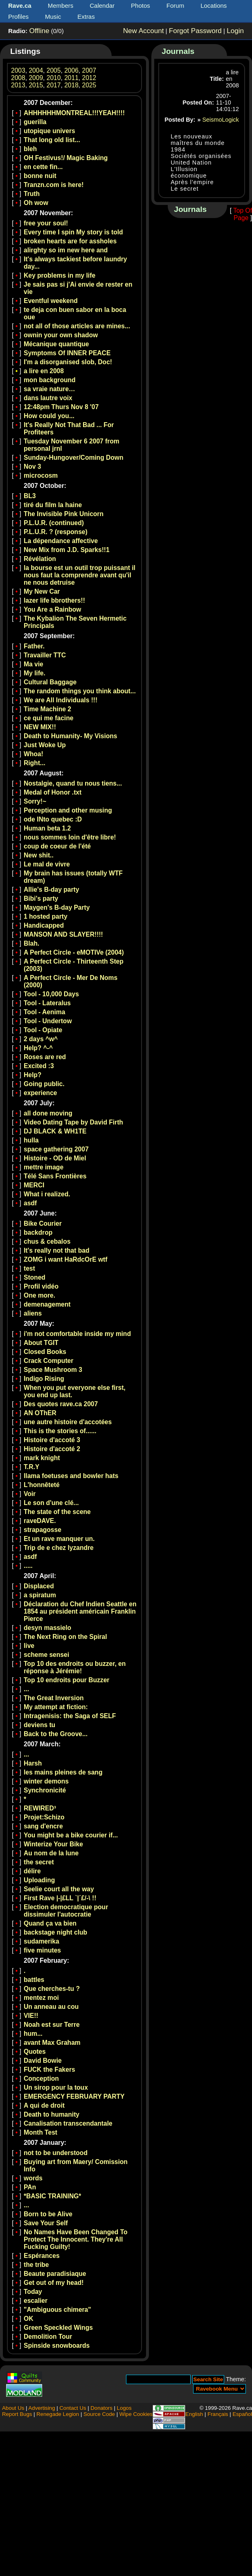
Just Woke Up (45, 744)
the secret (39, 1862)
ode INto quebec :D (53, 819)
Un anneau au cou (51, 2006)
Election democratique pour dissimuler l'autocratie (66, 1911)
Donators (101, 2408)
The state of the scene (57, 1511)
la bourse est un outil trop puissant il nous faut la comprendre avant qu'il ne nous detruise (79, 575)
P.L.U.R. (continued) (54, 522)
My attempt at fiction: (56, 1706)
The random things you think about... (80, 691)
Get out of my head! (53, 2282)
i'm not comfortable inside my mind (77, 1333)
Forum (175, 5)
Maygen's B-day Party (57, 907)
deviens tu (39, 1724)
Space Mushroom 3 (53, 1369)
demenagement (47, 1304)
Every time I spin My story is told (73, 232)
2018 (71, 85)
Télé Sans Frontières (55, 1176)
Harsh (33, 1763)
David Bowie (43, 2060)
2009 (36, 77)
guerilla (35, 121)
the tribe (36, 2264)
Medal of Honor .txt (52, 792)
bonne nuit (40, 175)
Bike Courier (43, 1223)
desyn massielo (47, 1627)
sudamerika (41, 1941)
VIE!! (31, 2015)
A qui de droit (44, 2105)
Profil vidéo (41, 1286)
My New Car (42, 591)
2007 (89, 70)
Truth (32, 193)
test (29, 1268)
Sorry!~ (35, 801)
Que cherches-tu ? (52, 1988)
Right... (34, 762)
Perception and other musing (68, 810)
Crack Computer (48, 1360)
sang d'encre (43, 1826)
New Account (143, 31)
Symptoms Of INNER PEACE (67, 353)
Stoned (34, 1277)
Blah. (31, 943)
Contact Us (72, 2408)
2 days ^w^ (41, 1038)
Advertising (41, 2408)
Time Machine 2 (47, 709)
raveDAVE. (40, 1520)
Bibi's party (41, 898)
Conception (41, 2078)
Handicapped (44, 925)
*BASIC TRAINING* (52, 2196)
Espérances (42, 2255)
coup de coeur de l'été (57, 846)
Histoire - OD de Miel (55, 1158)
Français (217, 2414)
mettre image (43, 1167)
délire (32, 1871)
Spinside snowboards (57, 2345)
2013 (18, 85)
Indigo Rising (44, 1378)
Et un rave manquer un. (59, 1538)
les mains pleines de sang (63, 1772)
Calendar (102, 5)
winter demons (46, 1781)
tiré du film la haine (53, 504)
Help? (32, 1074)
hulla (31, 1140)
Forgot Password (195, 31)
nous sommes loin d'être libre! (70, 837)
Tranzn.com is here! (53, 184)
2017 (54, 85)
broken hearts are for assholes (70, 241)
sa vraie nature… (49, 388)
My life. (34, 673)
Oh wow (36, 202)
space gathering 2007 (56, 1149)
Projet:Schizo (44, 1817)
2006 (71, 70)
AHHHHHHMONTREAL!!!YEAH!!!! (74, 112)
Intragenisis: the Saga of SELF (70, 1715)
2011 (71, 77)
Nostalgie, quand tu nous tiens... (73, 783)
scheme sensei (46, 1654)
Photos (140, 5)
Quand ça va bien (50, 1923)
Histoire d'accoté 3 (52, 1439)
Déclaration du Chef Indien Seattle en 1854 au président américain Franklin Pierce (80, 1611)
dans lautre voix (48, 397)
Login (235, 31)
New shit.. (39, 855)
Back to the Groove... (56, 1733)
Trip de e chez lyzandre (59, 1547)
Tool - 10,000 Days (51, 994)
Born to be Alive (48, 2214)
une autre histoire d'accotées (68, 1421)
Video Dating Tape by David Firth (73, 1122)
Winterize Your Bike (53, 1844)
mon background (50, 379)
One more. (39, 1295)
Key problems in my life (59, 275)
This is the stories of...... (60, 1430)
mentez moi (41, 1997)
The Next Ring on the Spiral (65, 1636)
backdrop (38, 1232)
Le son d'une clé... (51, 1502)
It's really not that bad (57, 1250)
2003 (18, 70)
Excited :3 (39, 1065)
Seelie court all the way (59, 1889)
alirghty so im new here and (66, 250)
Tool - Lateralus (47, 1003)
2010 (54, 77)
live (29, 1645)
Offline (39, 31)
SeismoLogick (220, 119)
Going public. (44, 1083)
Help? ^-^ (38, 1047)
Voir (30, 1493)
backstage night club (55, 1932)
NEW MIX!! (40, 727)
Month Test (40, 2132)
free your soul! (46, 223)
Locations (213, 5)
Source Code (99, 2414)
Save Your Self (46, 2223)
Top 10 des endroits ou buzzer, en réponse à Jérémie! (75, 1667)
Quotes (35, 2051)
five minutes (42, 1950)
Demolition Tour (48, 2336)
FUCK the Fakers (49, 2069)
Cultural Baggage (50, 682)
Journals (178, 51)
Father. (34, 646)
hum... (33, 2033)
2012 (89, 77)
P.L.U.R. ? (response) (56, 531)
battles (34, 1979)
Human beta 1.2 (47, 828)
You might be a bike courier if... (71, 1835)
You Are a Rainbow (52, 609)
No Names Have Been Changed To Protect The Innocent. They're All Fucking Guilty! (76, 2239)
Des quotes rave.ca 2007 (61, 1403)
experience (40, 1092)
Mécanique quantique (56, 344)
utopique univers (49, 130)
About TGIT (41, 1342)
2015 (36, 85)
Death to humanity (51, 2114)
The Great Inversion (53, 1697)
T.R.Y (31, 1466)
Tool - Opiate (43, 1029)
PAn (30, 2187)
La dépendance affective (61, 540)
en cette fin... (43, 166)
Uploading (39, 1880)
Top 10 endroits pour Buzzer (66, 1680)
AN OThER (40, 1412)
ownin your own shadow (61, 335)
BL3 (30, 495)
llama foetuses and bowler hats (71, 1475)
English (194, 2414)
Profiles (18, 16)
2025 (89, 85)
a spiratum (40, 1595)
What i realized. (47, 1194)
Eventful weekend (51, 300)
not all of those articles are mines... (77, 326)
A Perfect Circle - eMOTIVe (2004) (74, 952)
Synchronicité (45, 1790)
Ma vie (33, 664)
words (33, 2178)
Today (33, 2291)
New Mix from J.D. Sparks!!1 (67, 549)
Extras (86, 16)
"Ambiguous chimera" (57, 2309)
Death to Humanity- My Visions (70, 736)
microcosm (41, 475)
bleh (30, 148)
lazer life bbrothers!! (54, 600)
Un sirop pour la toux (56, 2087)
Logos (124, 2408)
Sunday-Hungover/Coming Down (73, 457)
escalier (35, 2300)
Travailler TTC (45, 655)
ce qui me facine (48, 718)
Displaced (39, 1586)
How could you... (49, 415)
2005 (54, 70)
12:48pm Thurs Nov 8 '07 (61, 406)
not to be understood (56, 2152)
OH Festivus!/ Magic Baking (66, 157)
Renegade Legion (57, 2414)
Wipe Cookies (136, 2414)
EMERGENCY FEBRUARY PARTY (74, 2096)
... (26, 1688)
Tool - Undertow (48, 1020)
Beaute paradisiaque (55, 2273)
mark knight (42, 1457)
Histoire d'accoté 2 (52, 1448)
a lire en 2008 (44, 370)
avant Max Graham (52, 2042)
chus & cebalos (47, 1241)
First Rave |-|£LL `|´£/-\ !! (60, 1898)
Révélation (40, 558)
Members (61, 5)
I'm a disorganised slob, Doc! (68, 361)
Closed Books (45, 1351)
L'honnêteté (42, 1484)
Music (53, 16)
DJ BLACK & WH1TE (55, 1131)
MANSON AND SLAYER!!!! (63, 934)
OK (28, 2318)
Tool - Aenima (44, 1012)
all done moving (48, 1113)
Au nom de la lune (51, 1853)
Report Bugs (17, 2414)
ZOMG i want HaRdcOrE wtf (65, 1259)
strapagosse (42, 1529)
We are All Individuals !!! (60, 700)
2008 (18, 77)
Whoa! (33, 753)
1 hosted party (46, 916)
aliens (33, 1313)
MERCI (34, 1185)
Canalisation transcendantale (68, 2123)
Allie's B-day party (51, 889)
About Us (13, 2408)
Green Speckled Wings (58, 2327)
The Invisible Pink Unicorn (64, 513)
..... (28, 1565)
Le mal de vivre (47, 864)
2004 (36, 70)
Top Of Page (242, 214)
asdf (30, 1203)
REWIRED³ (40, 1808)
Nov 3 (32, 466)
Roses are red (45, 1056)
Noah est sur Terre (52, 2024)
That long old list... (52, 139)
